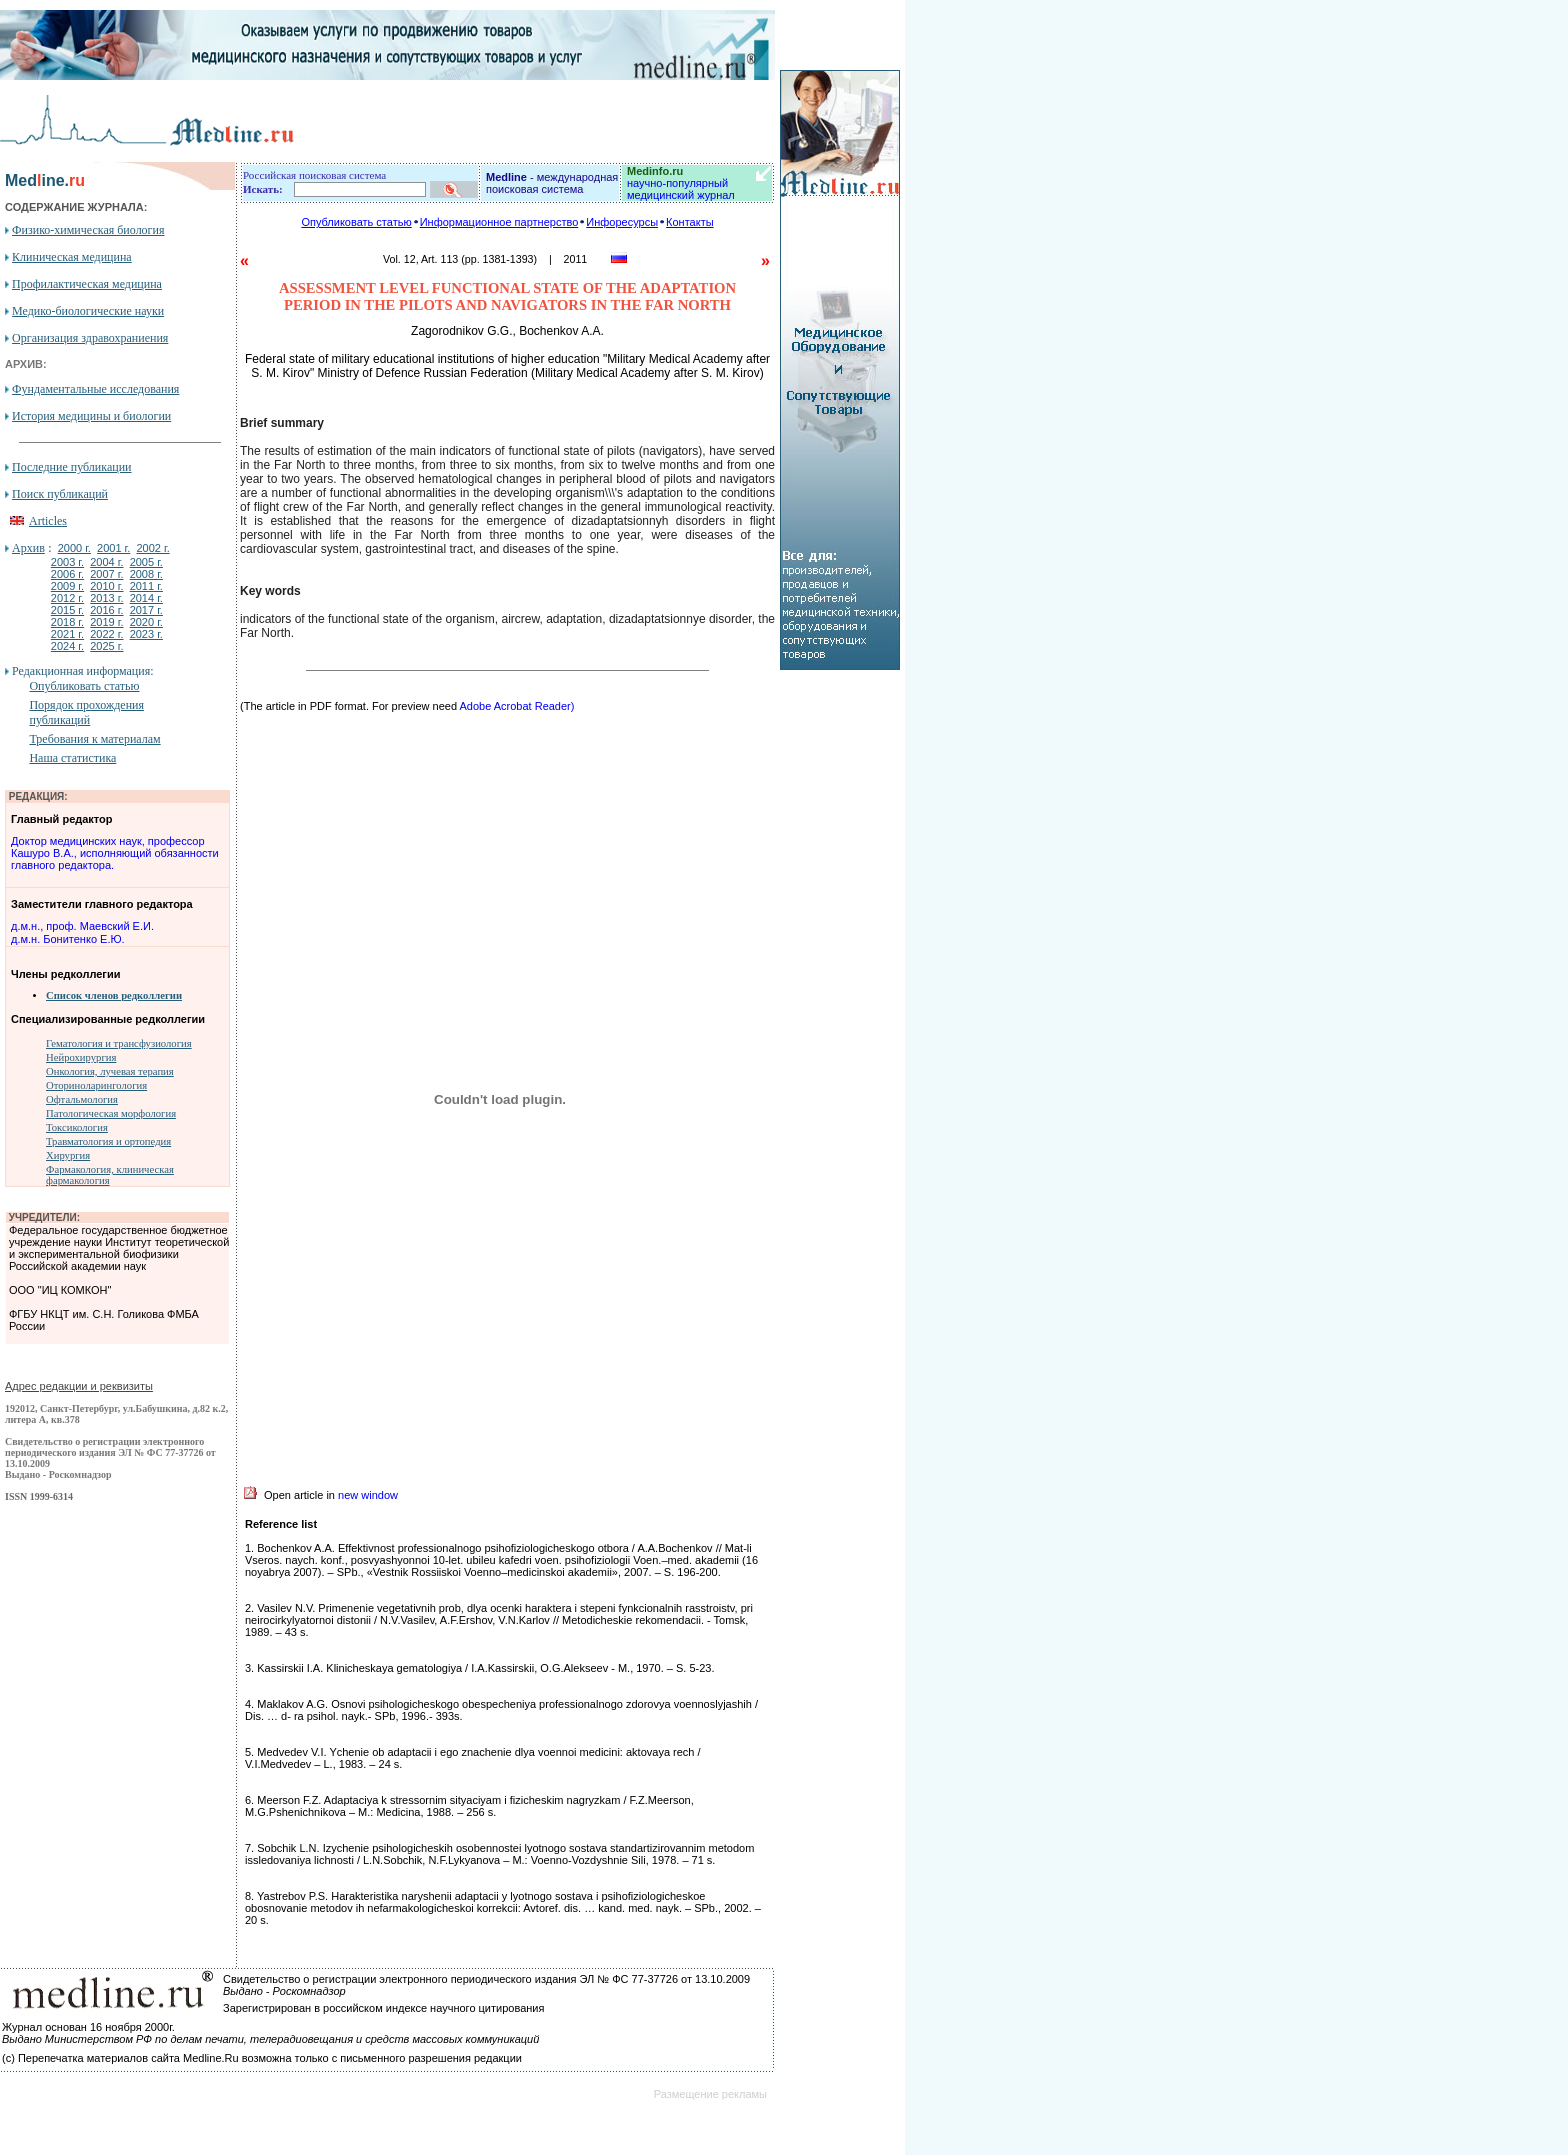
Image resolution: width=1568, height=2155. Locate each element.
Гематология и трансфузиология (119, 1043)
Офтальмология (82, 1099)
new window (368, 1495)
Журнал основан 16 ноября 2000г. (88, 2027)
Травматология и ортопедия (108, 1141)
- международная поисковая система (552, 183)
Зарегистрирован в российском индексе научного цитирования (383, 2008)
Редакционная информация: (82, 671)
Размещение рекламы (710, 2094)
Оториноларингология (96, 1085)
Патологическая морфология (111, 1113)
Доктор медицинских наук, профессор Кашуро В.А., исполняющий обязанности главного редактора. (115, 853)
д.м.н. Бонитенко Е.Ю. (68, 939)
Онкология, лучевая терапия (110, 1071)
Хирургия (68, 1155)
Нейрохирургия (81, 1057)
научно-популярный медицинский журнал (681, 183)
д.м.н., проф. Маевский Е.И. (82, 926)
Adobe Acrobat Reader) (516, 706)
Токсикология (77, 1127)
